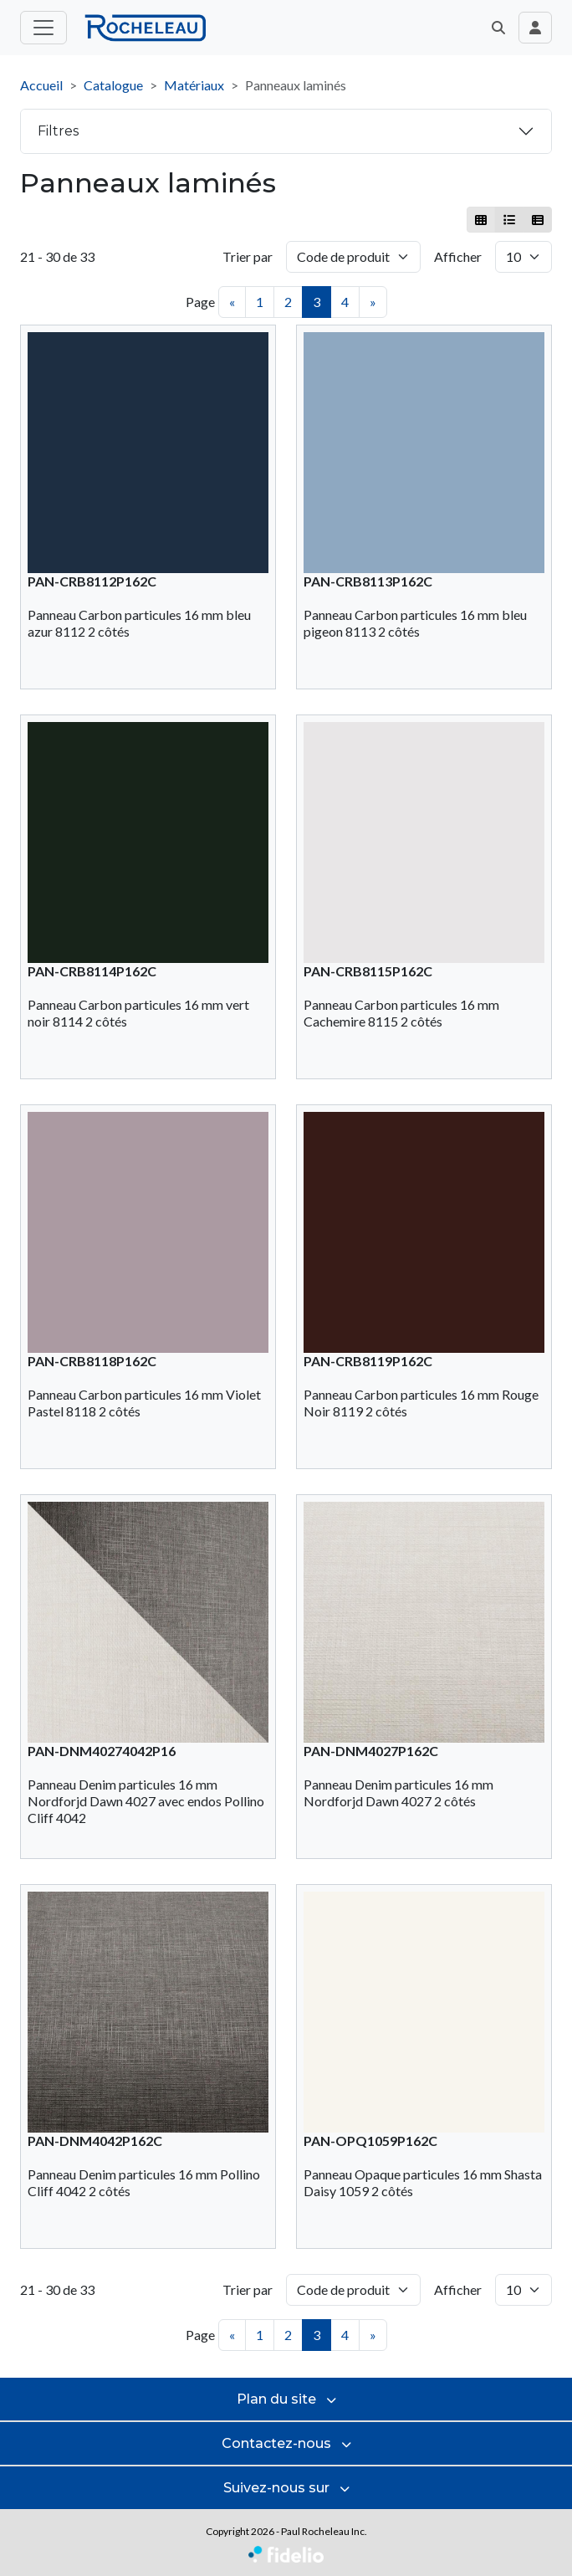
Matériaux (194, 85)
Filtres (58, 131)
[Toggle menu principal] (43, 27)
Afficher (458, 256)
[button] (498, 27)
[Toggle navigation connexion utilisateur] (535, 28)
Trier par (247, 256)
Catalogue (113, 85)
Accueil (41, 85)
